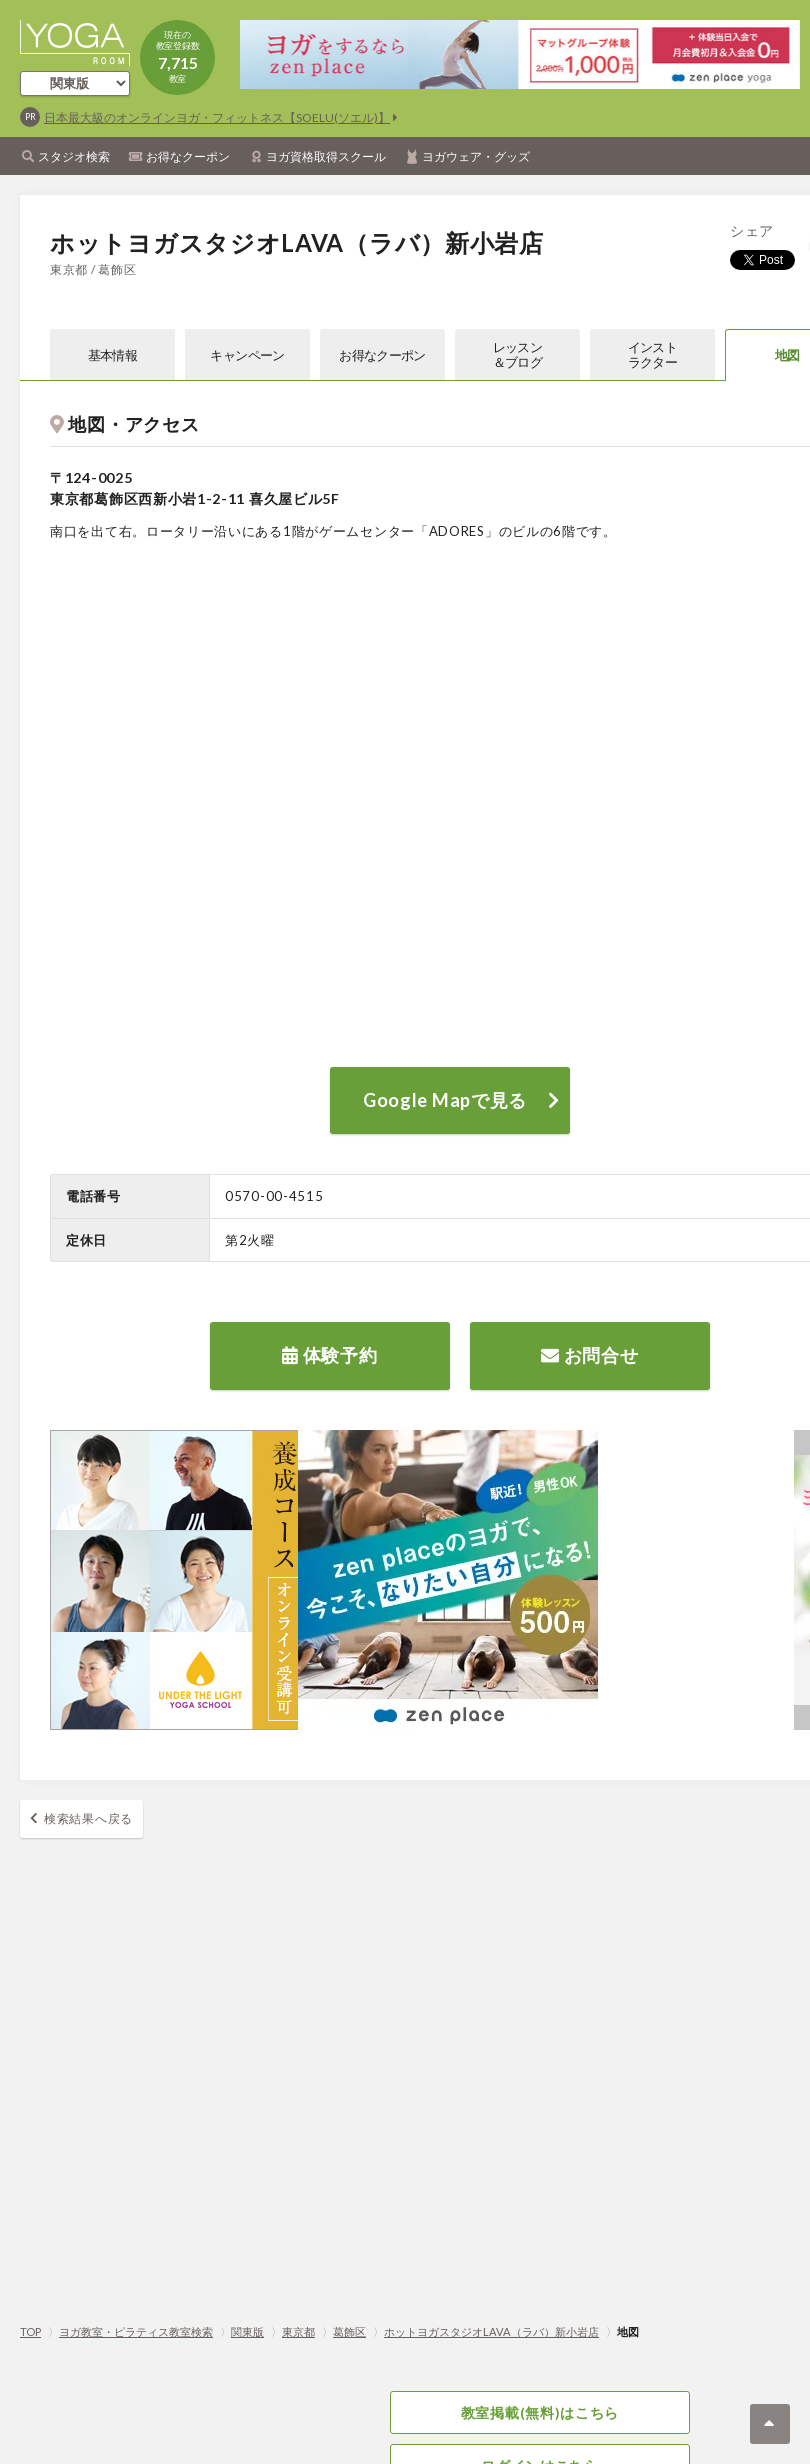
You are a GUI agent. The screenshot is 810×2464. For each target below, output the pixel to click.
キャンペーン (247, 355)
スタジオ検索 (74, 156)
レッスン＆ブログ (517, 354)
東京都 (298, 2331)
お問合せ (589, 1355)
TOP (30, 2331)
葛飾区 (349, 2331)
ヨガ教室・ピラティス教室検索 (136, 2331)
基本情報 (112, 355)
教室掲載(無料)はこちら (540, 2412)
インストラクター (652, 354)
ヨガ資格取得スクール (326, 156)
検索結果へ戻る (88, 1818)
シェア (752, 230)
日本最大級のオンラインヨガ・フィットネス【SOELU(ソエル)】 (217, 117)
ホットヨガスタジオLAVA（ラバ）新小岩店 (491, 2331)
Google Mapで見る (445, 1100)
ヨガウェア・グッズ (476, 156)
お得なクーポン (188, 156)
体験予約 (329, 1355)
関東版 (247, 2331)
